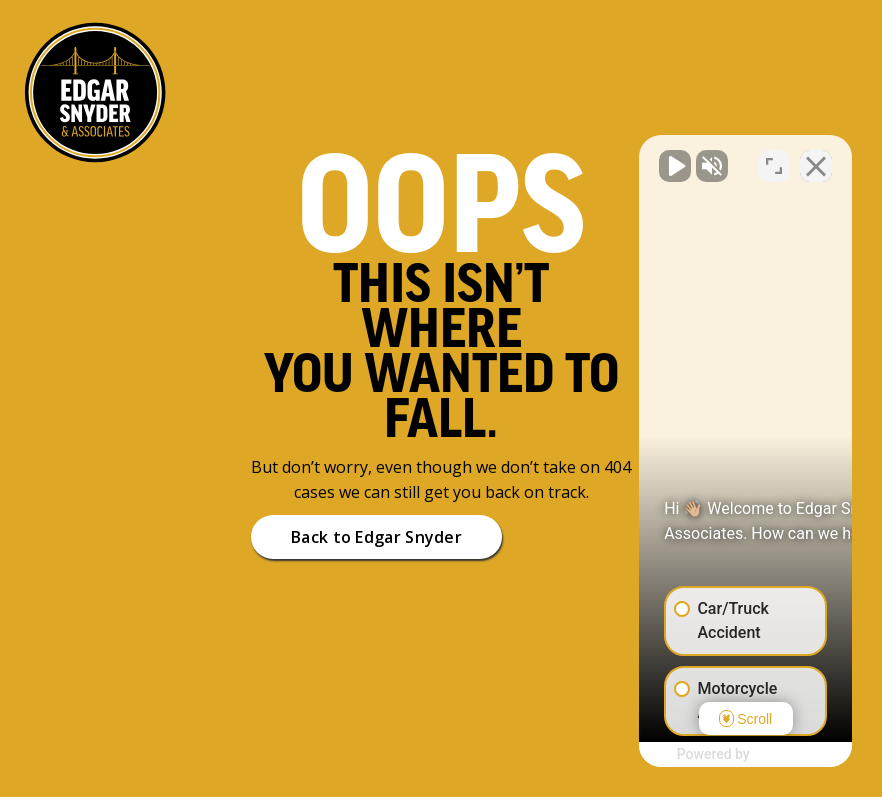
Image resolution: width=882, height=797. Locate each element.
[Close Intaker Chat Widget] (816, 158)
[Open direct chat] (774, 158)
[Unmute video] (528, 158)
